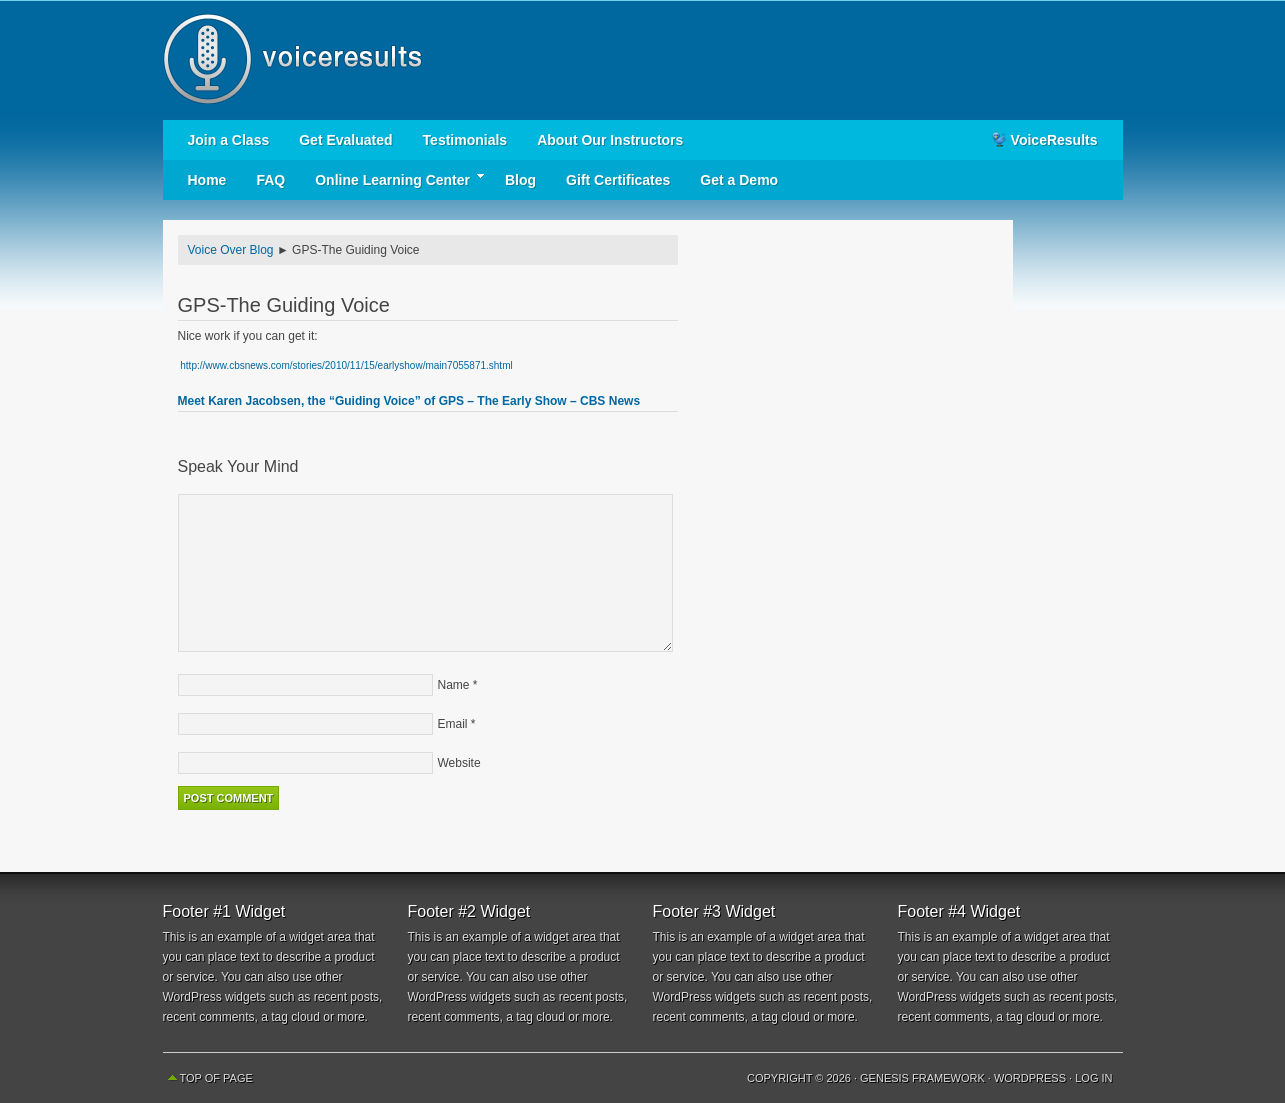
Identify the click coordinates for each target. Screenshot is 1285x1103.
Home (207, 180)
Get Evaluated (345, 140)
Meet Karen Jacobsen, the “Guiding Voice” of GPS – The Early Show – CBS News (409, 401)
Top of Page (216, 1078)
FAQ (270, 180)
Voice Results (643, 60)
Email (453, 724)
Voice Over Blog (231, 250)
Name (454, 685)
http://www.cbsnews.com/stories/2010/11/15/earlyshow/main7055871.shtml (346, 365)
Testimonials (465, 140)
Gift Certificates (618, 180)
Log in (1093, 1078)
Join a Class (229, 140)
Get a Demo (739, 180)
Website (459, 763)
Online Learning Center (392, 181)
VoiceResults (1054, 140)
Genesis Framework (922, 1078)
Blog (520, 180)
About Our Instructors (610, 140)
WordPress (1030, 1078)
